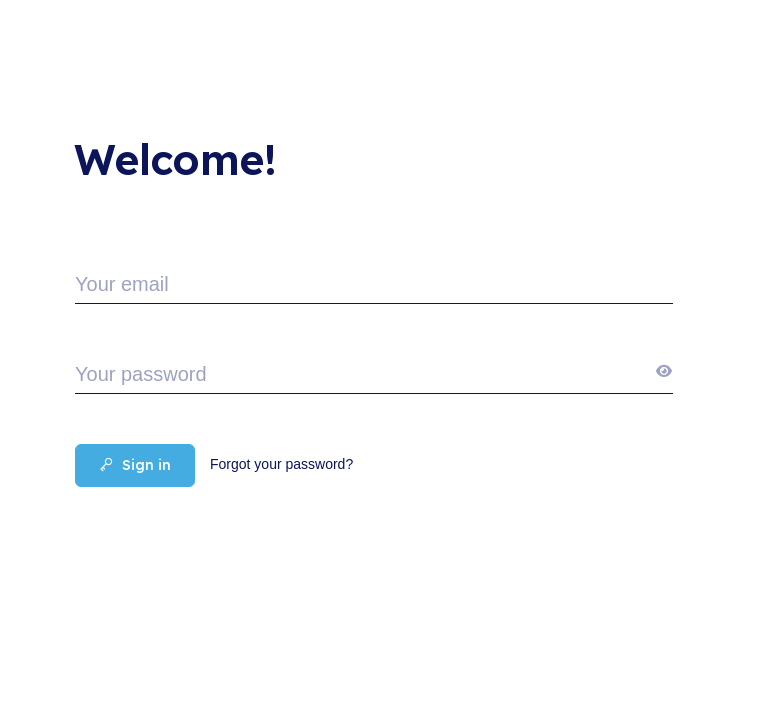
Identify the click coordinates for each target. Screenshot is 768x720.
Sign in (135, 465)
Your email (122, 284)
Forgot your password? (281, 464)
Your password (141, 374)
